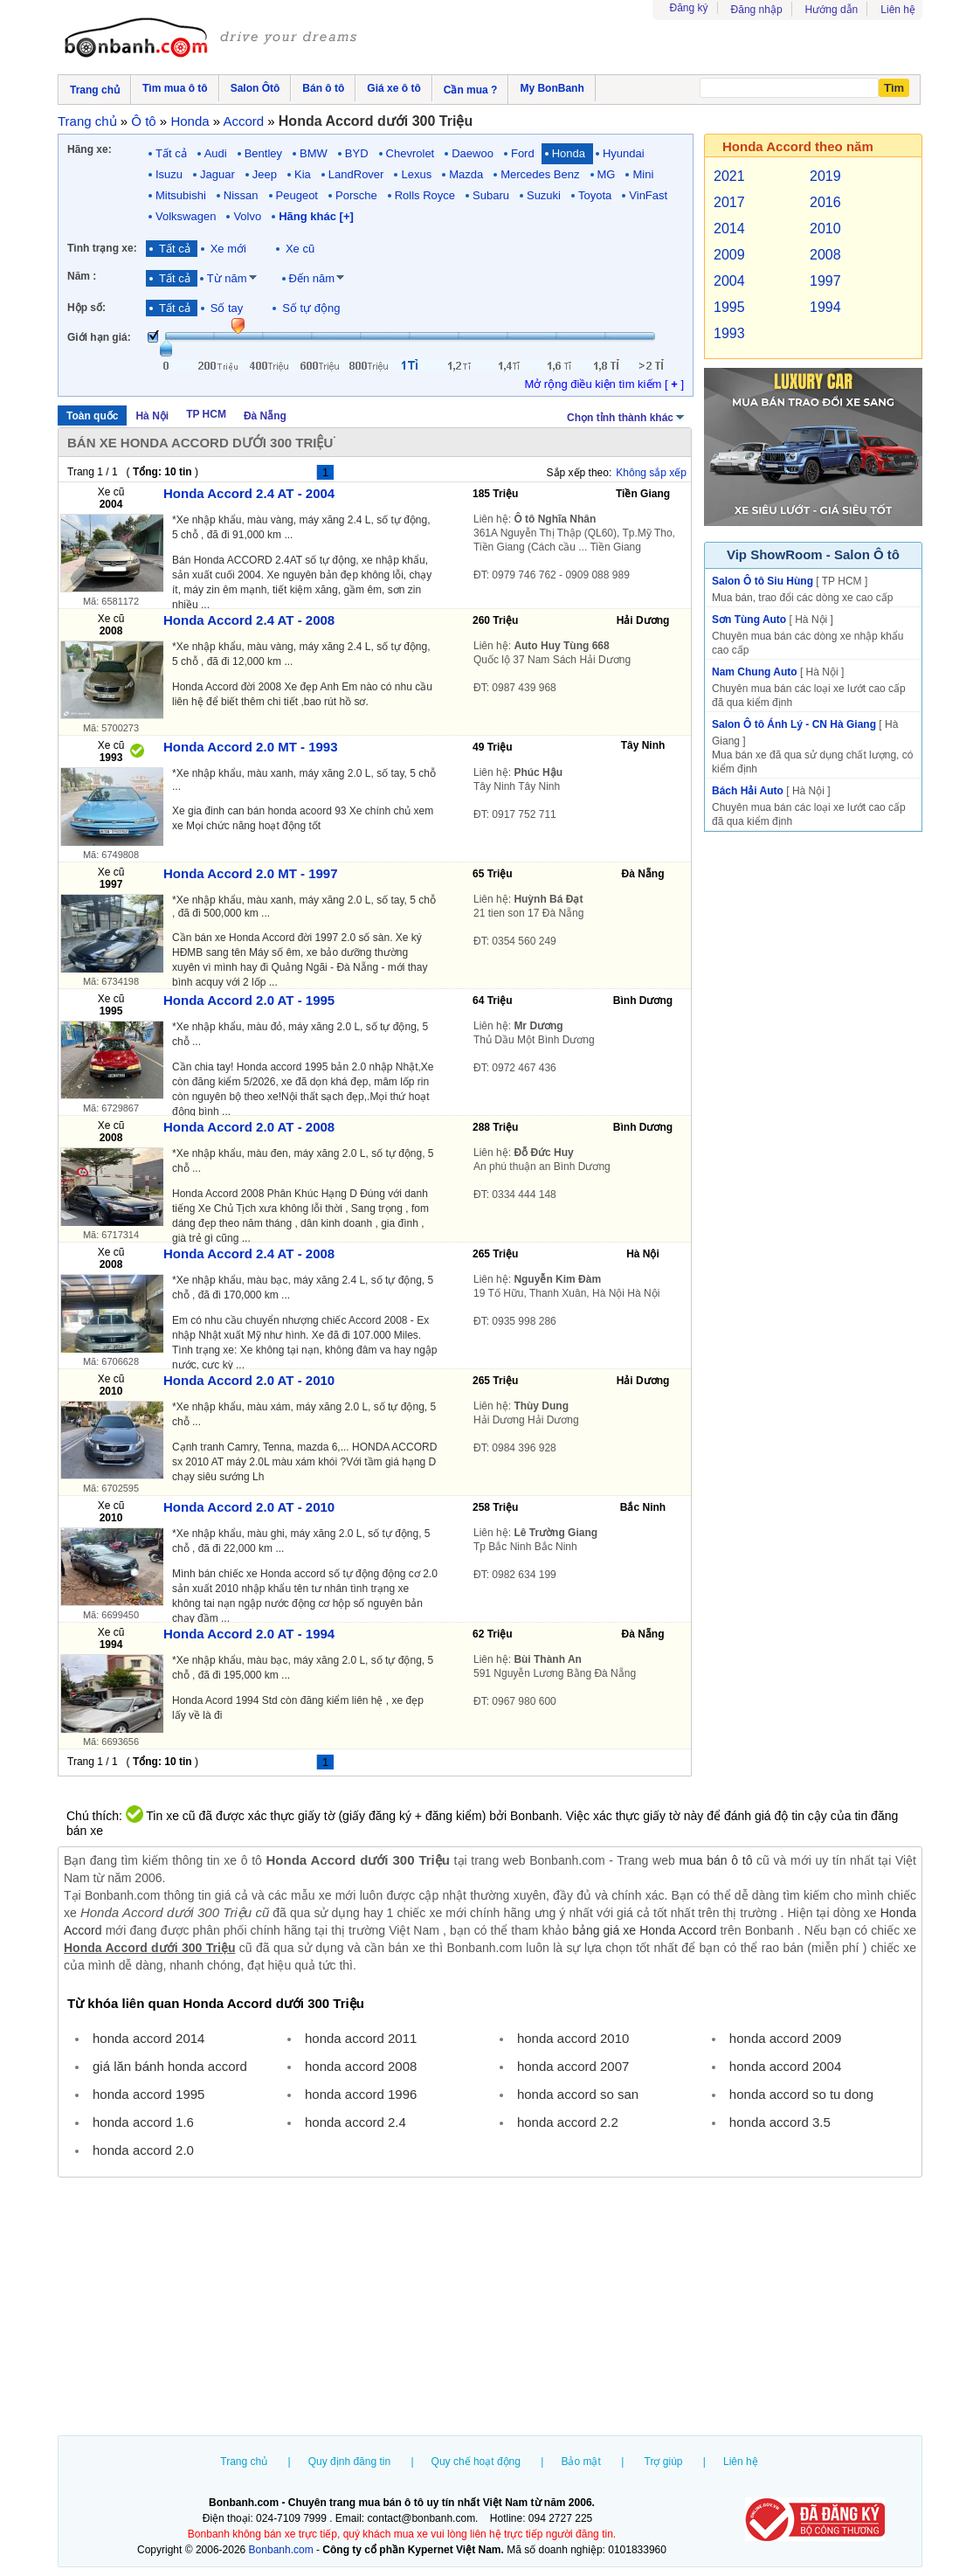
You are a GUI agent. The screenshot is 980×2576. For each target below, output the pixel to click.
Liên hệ (897, 9)
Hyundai (624, 153)
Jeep (264, 174)
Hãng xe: (89, 149)
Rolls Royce (425, 195)
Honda (568, 153)
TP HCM (206, 414)
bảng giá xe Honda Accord (644, 1930)
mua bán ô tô (715, 1860)
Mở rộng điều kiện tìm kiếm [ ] (604, 384)
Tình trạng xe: (102, 248)
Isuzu (169, 174)
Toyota (594, 195)
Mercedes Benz (539, 174)
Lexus (416, 174)
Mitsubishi (180, 195)
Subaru (491, 195)
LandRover (356, 174)
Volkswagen (185, 216)
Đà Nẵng (265, 416)
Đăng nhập (757, 9)
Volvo (247, 216)
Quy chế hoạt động (476, 2461)
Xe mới (228, 248)
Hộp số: (86, 307)
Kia (302, 174)
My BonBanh (551, 88)
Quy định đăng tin (349, 2461)
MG (606, 174)
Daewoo (472, 153)
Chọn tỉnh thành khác (627, 416)
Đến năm (312, 278)
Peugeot (297, 195)
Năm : (81, 276)
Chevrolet (410, 153)
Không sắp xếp (651, 473)
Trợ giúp (664, 2461)
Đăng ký (689, 8)
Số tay (227, 308)
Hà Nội (152, 416)
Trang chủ (243, 2461)
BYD (357, 153)
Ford (523, 153)
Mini (642, 174)
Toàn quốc (92, 416)
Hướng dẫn (832, 9)
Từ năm (227, 278)
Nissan (241, 195)
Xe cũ (300, 248)
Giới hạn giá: (99, 337)
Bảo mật (580, 2461)
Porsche (356, 195)
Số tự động (311, 308)
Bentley (263, 153)
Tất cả (171, 153)
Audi (215, 153)
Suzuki (544, 195)
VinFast (648, 195)
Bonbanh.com (281, 2550)
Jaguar (217, 174)
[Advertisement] (490, 2308)
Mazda (466, 174)
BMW (314, 153)
